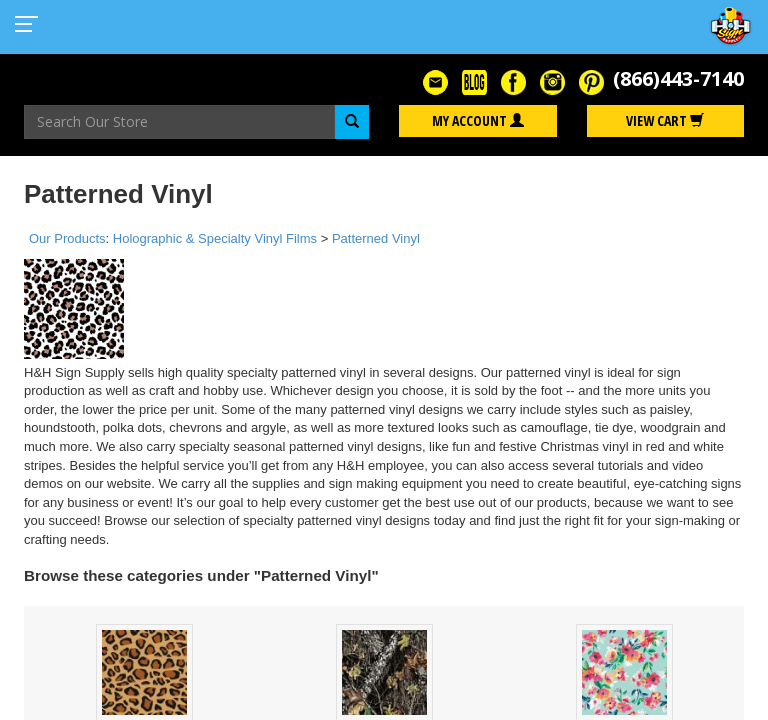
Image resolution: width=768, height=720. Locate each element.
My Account (478, 120)
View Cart (665, 120)
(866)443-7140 (678, 78)
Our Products (67, 238)
